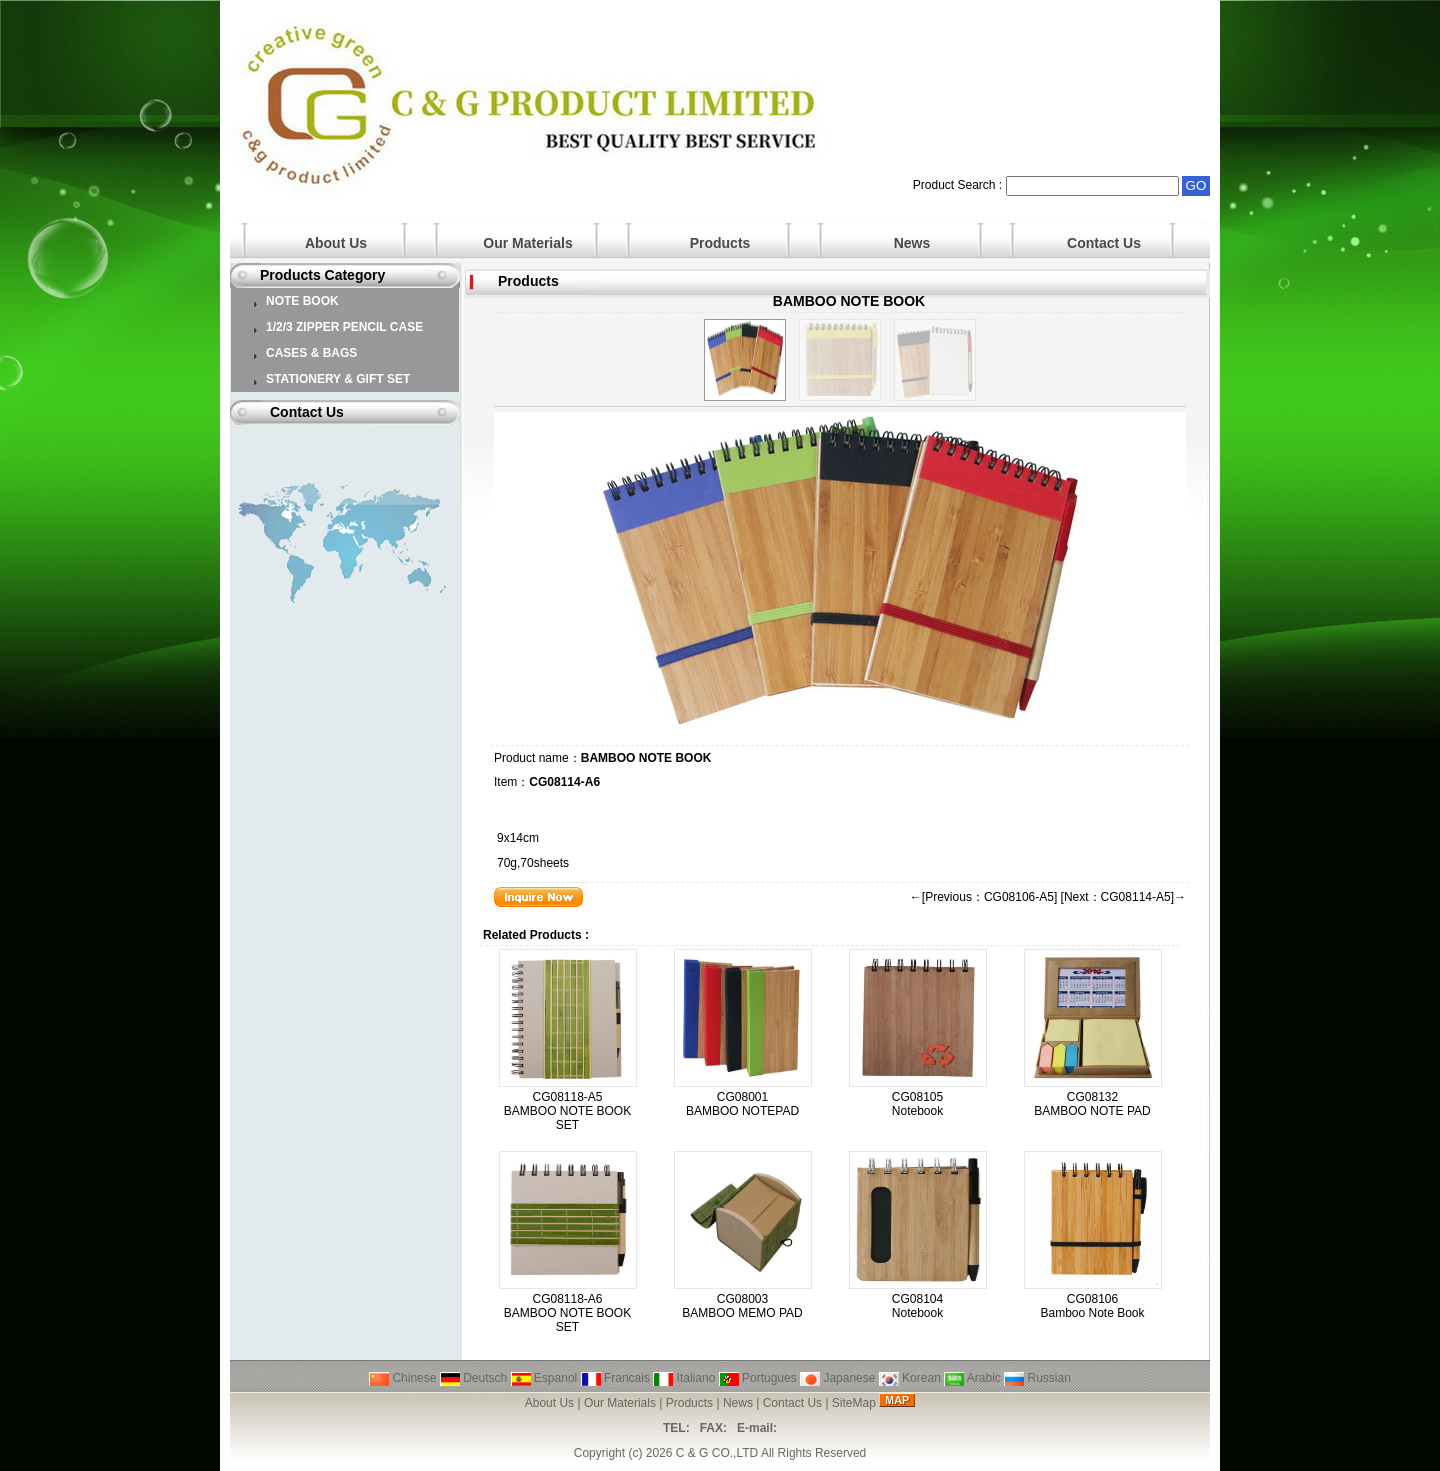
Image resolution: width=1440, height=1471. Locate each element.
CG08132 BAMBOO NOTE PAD (1092, 1104)
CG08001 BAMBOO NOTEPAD (742, 1104)
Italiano (684, 1378)
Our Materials (527, 243)
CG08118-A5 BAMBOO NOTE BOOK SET (567, 1111)
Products (720, 243)
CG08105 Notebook (917, 1104)
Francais (615, 1378)
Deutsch (473, 1378)
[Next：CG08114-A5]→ (1123, 897)
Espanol (544, 1378)
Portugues (758, 1378)
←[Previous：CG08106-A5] (983, 897)
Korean (910, 1378)
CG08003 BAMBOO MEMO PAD (742, 1306)
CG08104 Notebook (917, 1306)
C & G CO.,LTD (717, 1453)
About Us (336, 243)
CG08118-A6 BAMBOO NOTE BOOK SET (567, 1313)
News (912, 243)
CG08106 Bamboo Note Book (1092, 1306)
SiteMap (854, 1403)
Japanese (837, 1378)
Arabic (972, 1378)
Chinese (402, 1378)
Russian (1037, 1378)
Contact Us (1104, 243)
